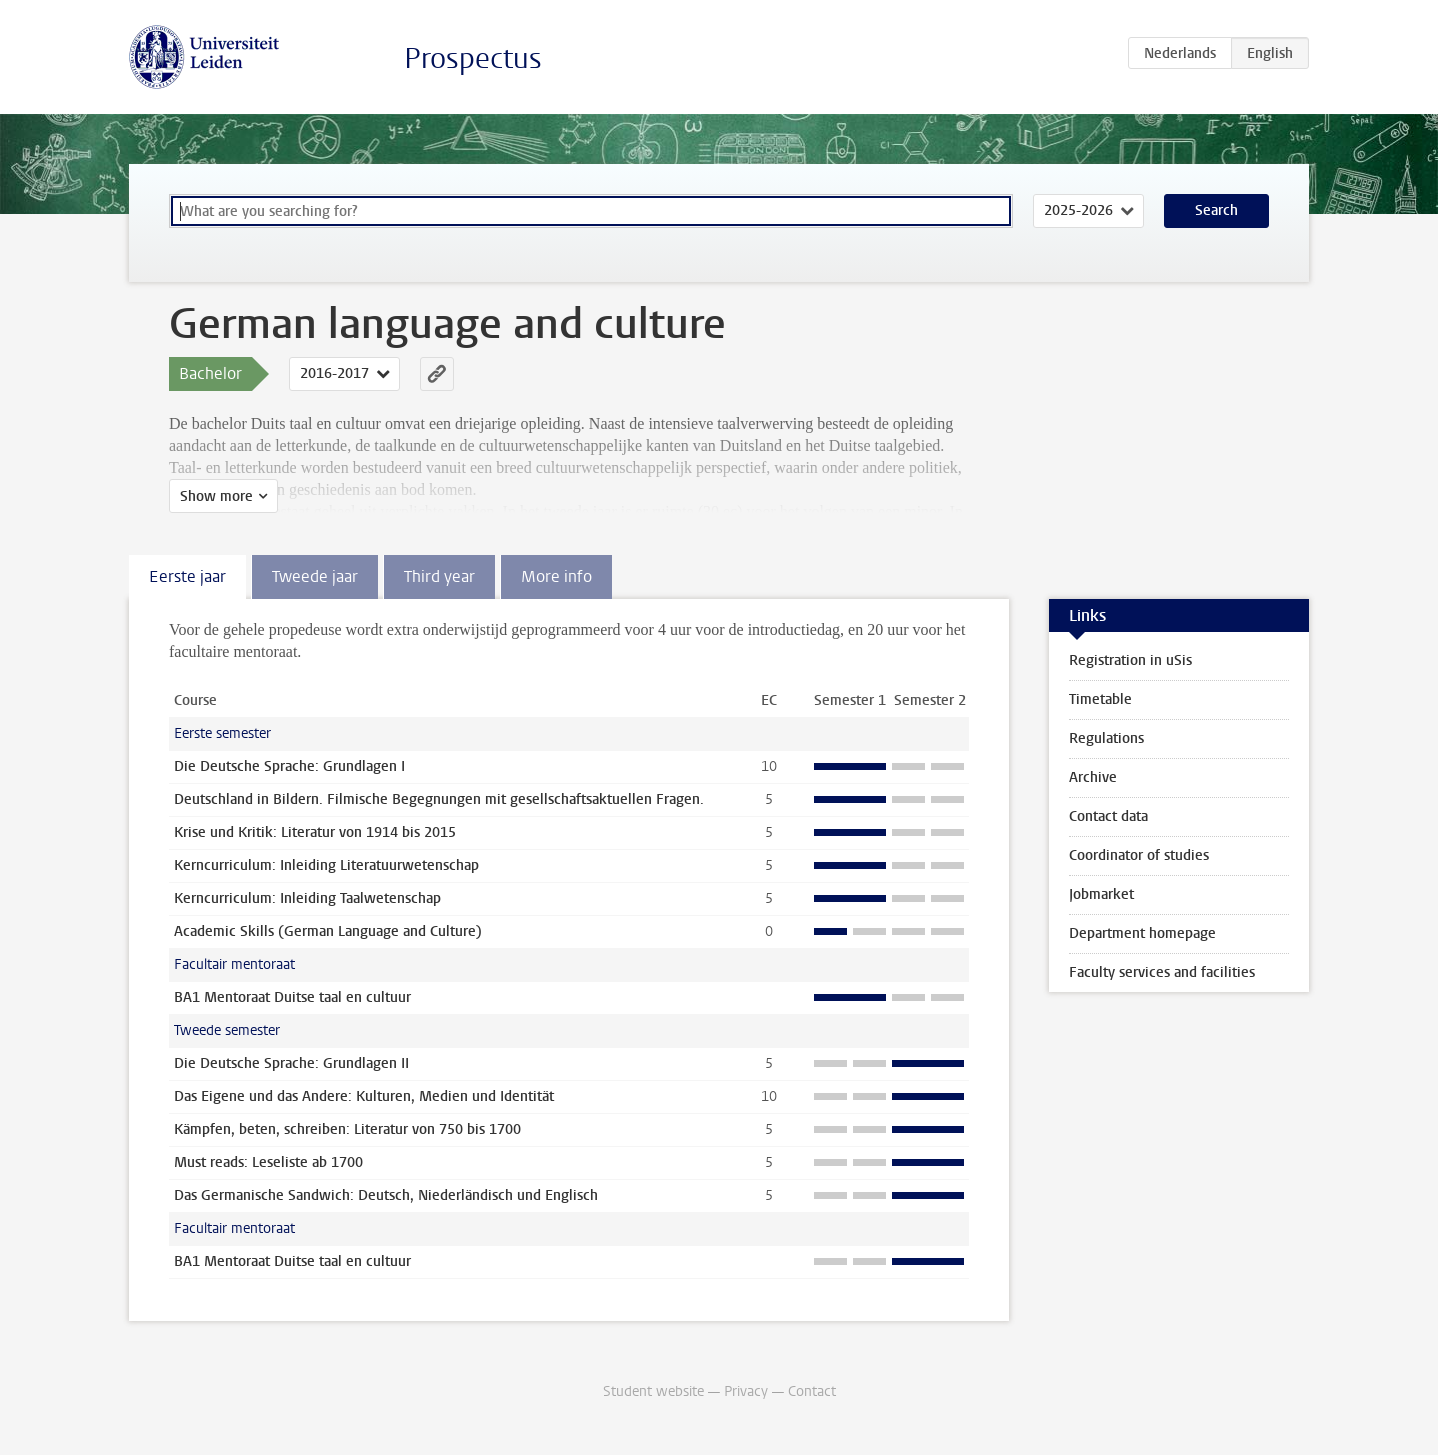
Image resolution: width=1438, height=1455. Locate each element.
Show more (216, 496)
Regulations (1106, 738)
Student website (653, 1391)
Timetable (1100, 699)
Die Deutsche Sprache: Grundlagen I (289, 766)
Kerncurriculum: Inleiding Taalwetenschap (307, 898)
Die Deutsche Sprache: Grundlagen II (291, 1063)
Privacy (746, 1391)
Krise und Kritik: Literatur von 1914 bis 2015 (315, 832)
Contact (812, 1391)
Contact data (1108, 816)
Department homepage (1142, 933)
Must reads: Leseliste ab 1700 (268, 1162)
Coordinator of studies (1139, 855)
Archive (1093, 777)
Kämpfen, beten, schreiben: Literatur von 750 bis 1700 (347, 1129)
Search (1216, 210)
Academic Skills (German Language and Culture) (328, 931)
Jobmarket (1101, 894)
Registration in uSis (1130, 660)
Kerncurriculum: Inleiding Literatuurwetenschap (326, 865)
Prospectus (473, 58)
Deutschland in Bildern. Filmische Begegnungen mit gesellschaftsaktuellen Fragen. (439, 799)
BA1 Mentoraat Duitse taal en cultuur (292, 997)
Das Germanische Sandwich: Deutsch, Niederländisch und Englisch (386, 1195)
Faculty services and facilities (1162, 972)
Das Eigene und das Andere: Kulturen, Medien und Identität (364, 1096)
